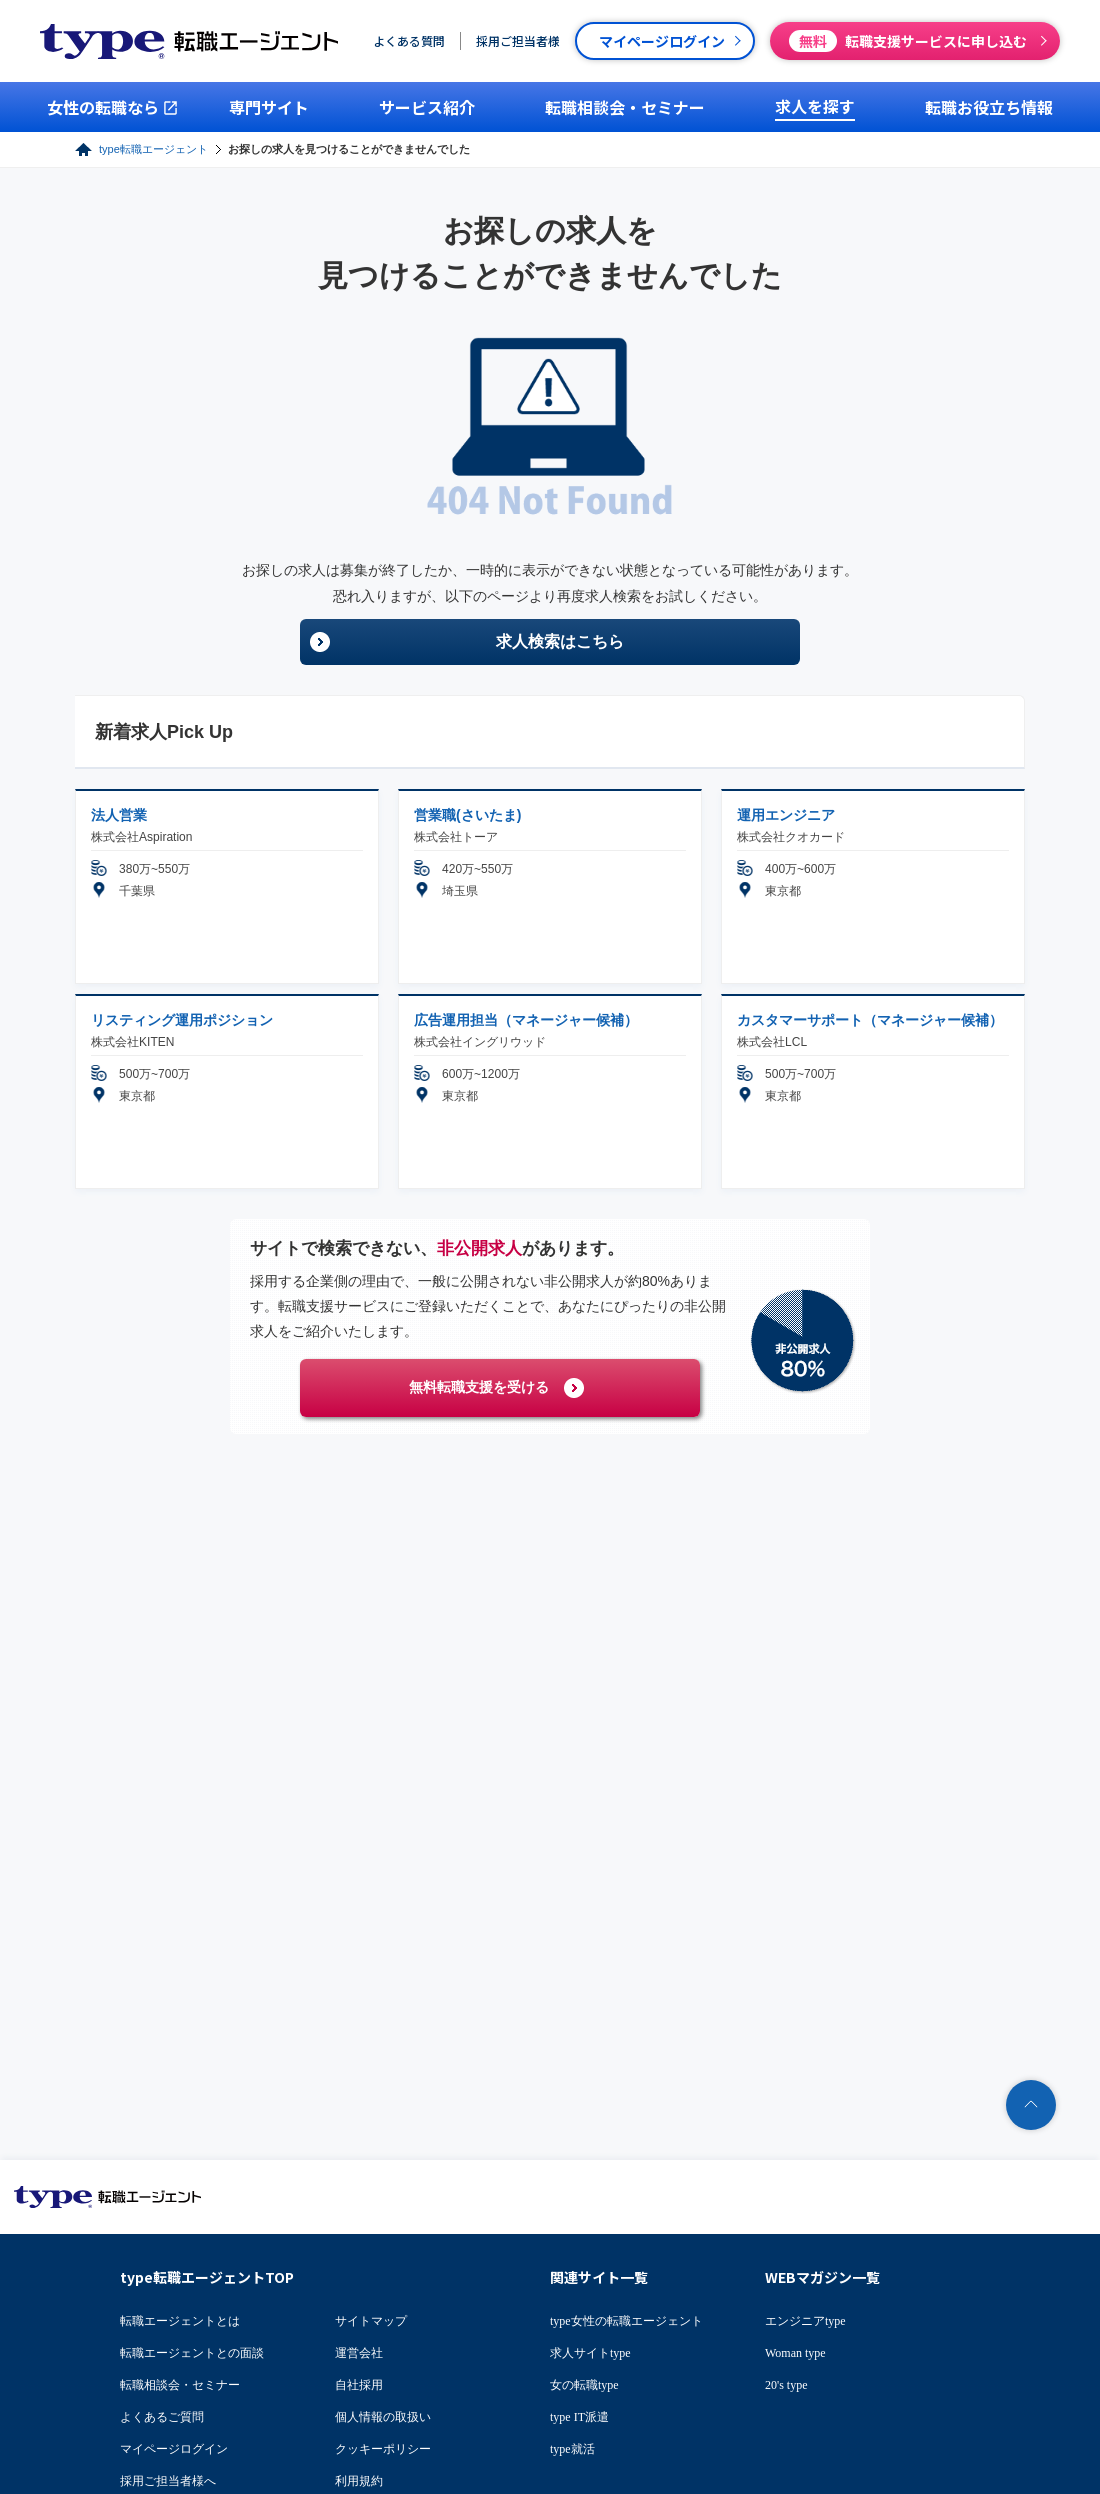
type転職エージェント (153, 149)
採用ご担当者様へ (168, 2481)
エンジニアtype (805, 2321)
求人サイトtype (590, 2353)
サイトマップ (371, 2321)
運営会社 (359, 2353)
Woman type (795, 2353)
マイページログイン (174, 2449)
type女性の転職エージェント (626, 2321)
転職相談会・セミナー (180, 2385)
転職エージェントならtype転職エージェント (108, 2197)
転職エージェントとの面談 (192, 2353)
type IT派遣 (579, 2417)
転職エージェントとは (180, 2321)
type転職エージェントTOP (207, 2277)
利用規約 (359, 2481)
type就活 (572, 2449)
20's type (786, 2385)
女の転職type (584, 2385)
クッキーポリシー (383, 2449)
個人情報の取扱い (383, 2417)
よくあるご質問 (162, 2417)
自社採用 (359, 2385)
